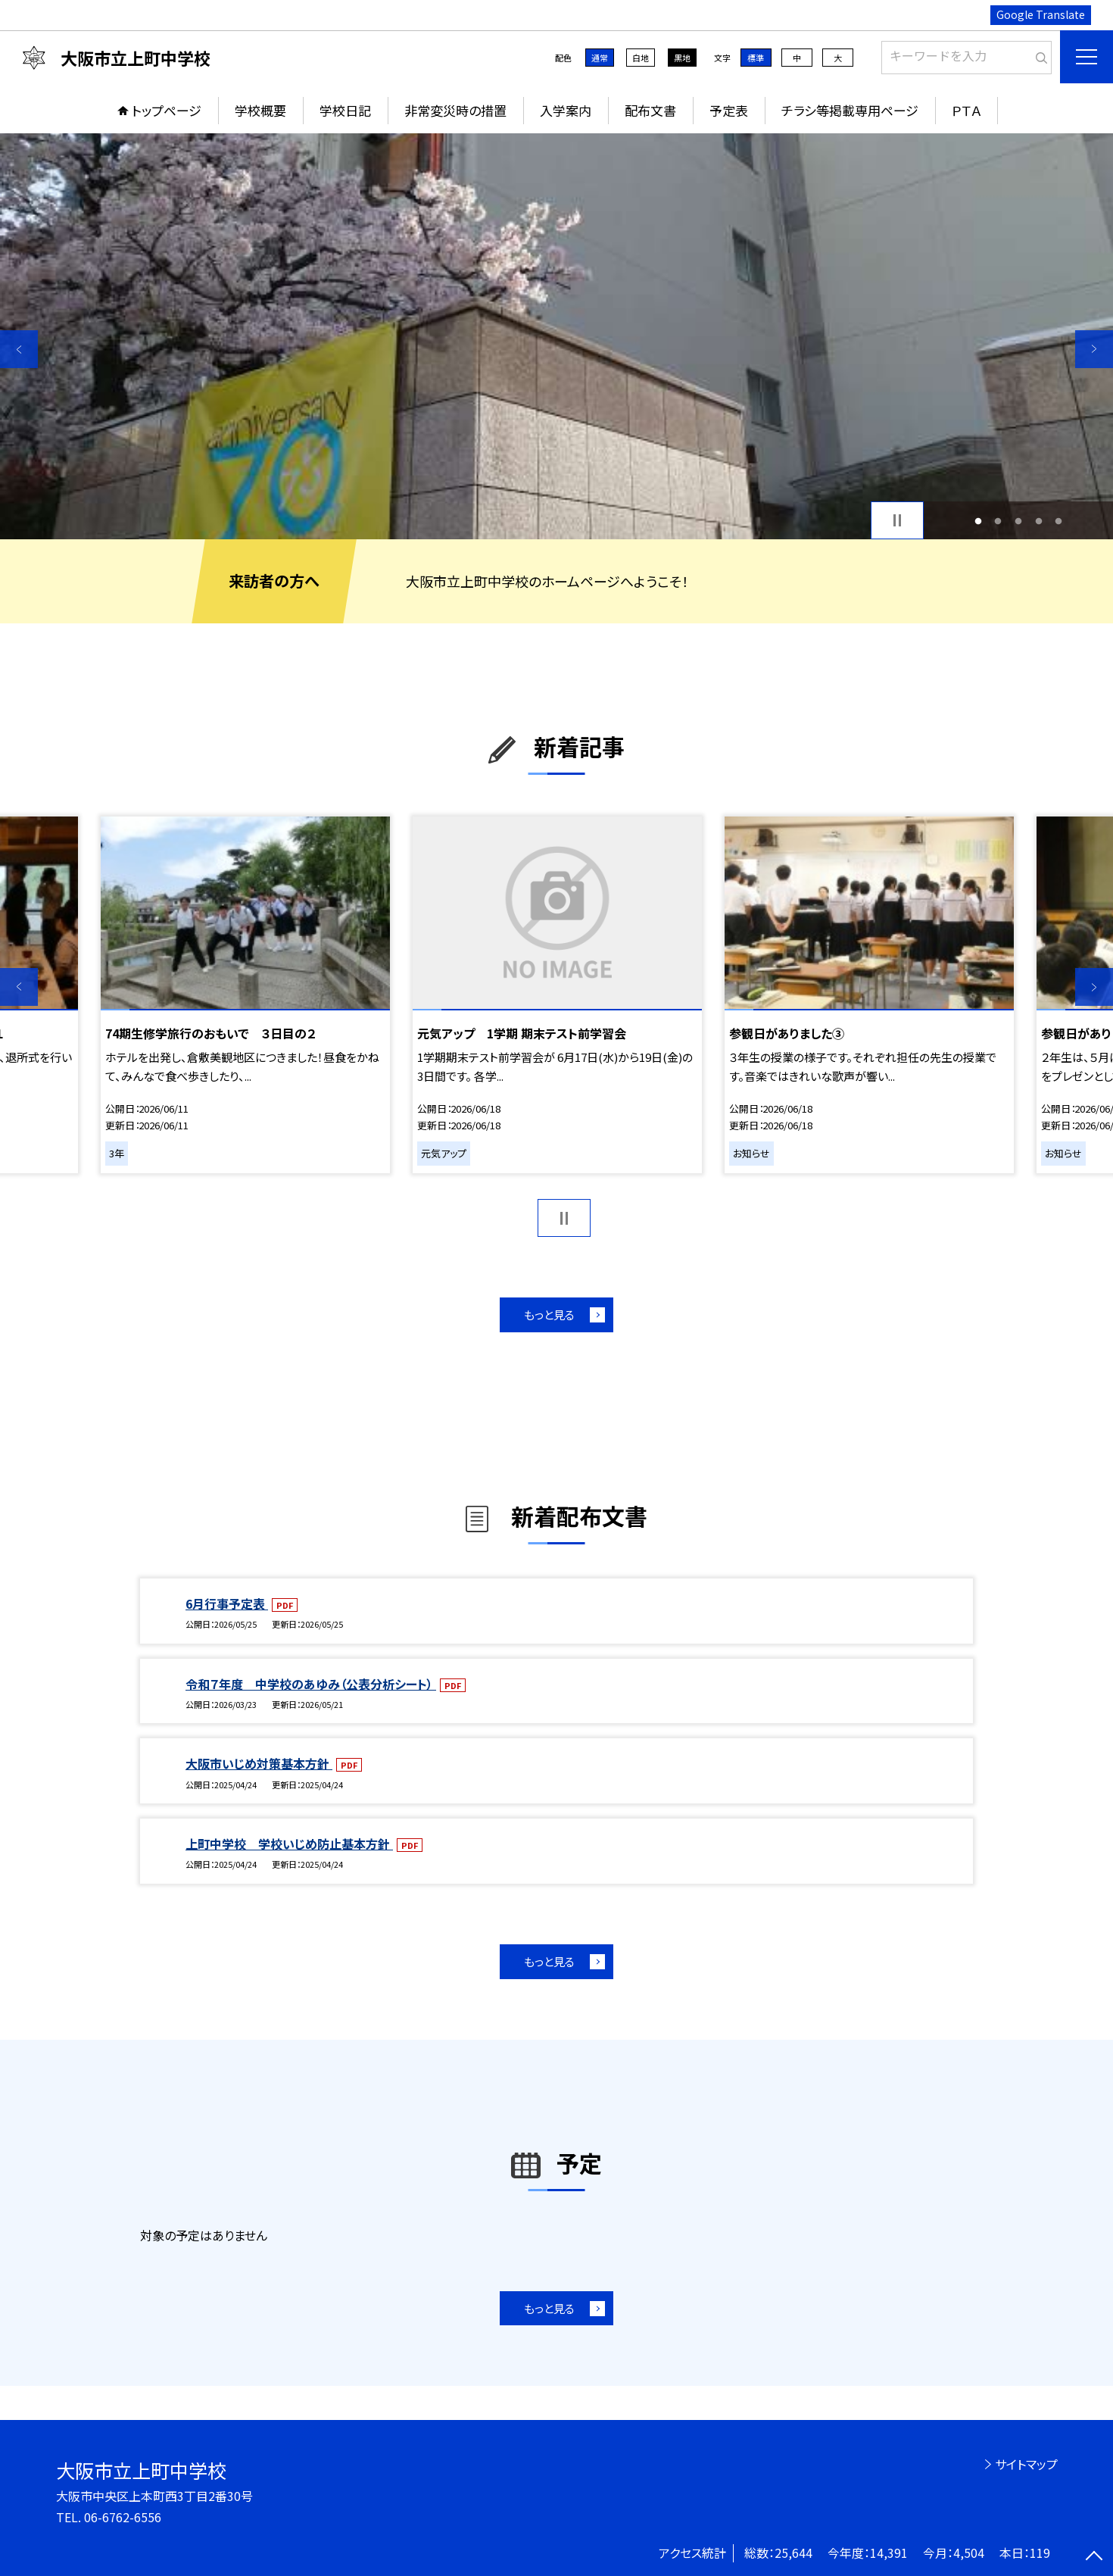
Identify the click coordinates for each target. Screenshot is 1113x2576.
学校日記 (345, 110)
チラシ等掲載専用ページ (849, 110)
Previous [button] (19, 349)
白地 (640, 58)
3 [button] (1018, 520)
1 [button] (977, 520)
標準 (755, 58)
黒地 (682, 58)
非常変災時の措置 (455, 110)
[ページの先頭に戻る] (1094, 2557)
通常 (599, 58)
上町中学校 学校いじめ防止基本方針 (289, 1843)
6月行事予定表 (227, 1603)
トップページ (166, 110)
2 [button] (998, 520)
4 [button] (1038, 520)
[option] (556, 336)
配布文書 (650, 110)
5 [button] (1058, 520)
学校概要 (260, 110)
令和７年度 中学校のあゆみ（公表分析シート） (311, 1684)
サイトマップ (1026, 2464)
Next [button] (1094, 349)
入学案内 (565, 110)
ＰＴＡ (966, 110)
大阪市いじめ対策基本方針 (259, 1763)
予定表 (728, 110)
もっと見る (549, 1314)
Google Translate (1040, 14)
